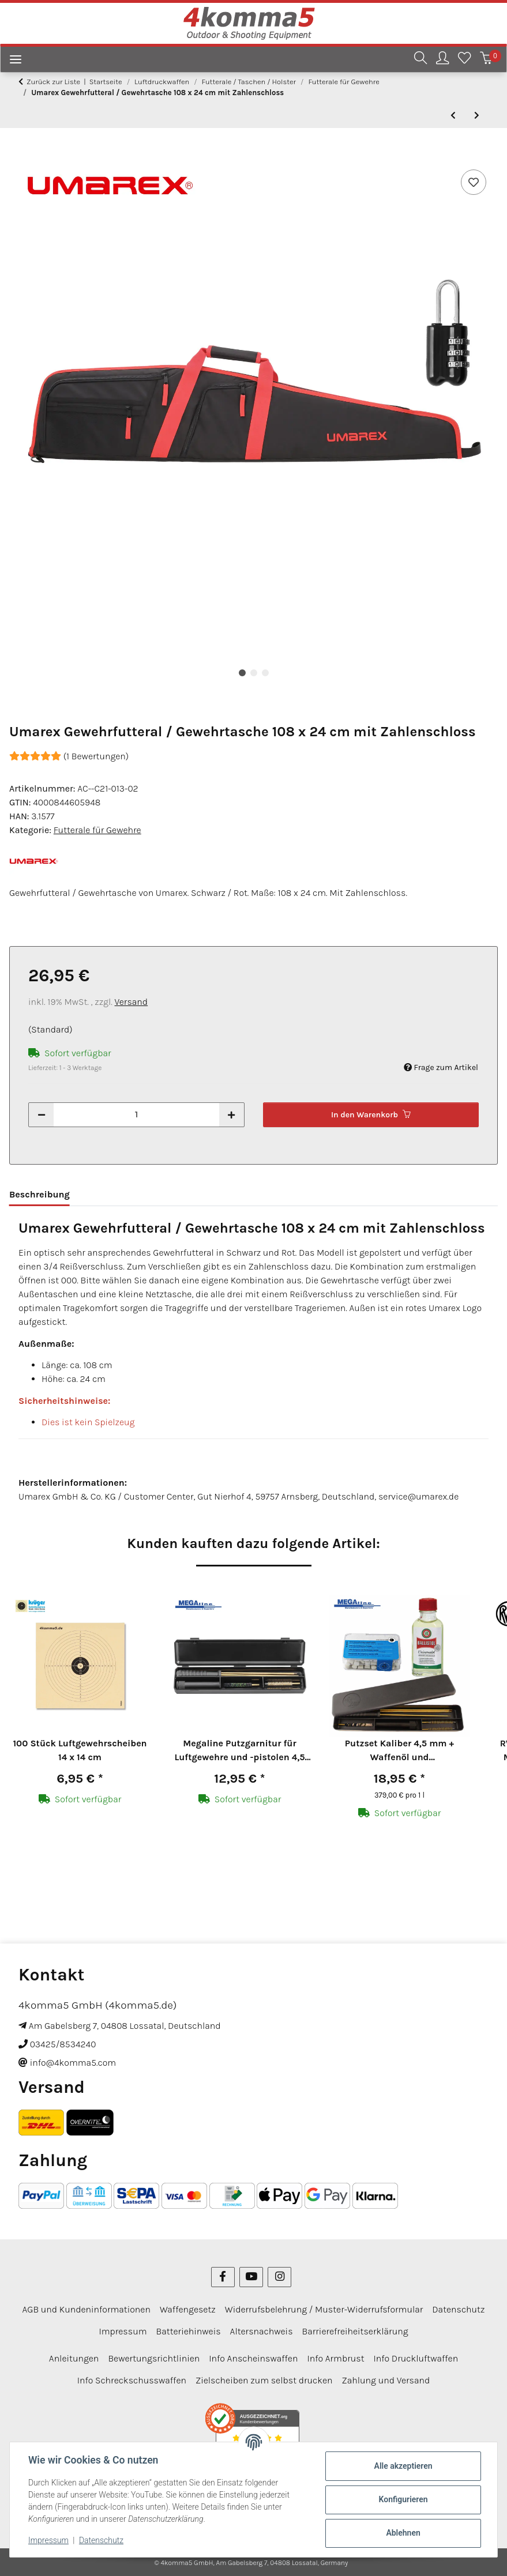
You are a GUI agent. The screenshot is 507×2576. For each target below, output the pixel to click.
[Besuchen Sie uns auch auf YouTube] (251, 2277)
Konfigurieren (402, 2499)
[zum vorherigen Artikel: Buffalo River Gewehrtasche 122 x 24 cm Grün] (453, 115)
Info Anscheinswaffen (253, 2358)
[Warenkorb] (486, 59)
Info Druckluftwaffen (416, 2358)
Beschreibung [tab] (39, 1194)
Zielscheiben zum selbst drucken (264, 2380)
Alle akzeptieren (403, 2465)
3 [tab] (265, 672)
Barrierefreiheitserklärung (355, 2331)
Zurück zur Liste (53, 81)
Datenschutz (101, 2540)
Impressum (48, 2540)
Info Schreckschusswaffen (131, 2380)
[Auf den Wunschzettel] (473, 182)
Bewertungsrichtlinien (154, 2358)
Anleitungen (74, 2358)
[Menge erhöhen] (231, 1115)
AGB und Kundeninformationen (86, 2309)
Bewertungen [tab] (117, 1194)
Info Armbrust (335, 2358)
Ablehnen (403, 2532)
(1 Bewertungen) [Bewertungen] (69, 756)
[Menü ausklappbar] (11, 61)
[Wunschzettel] (464, 59)
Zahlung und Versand (386, 2380)
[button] (420, 59)
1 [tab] (242, 672)
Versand (131, 1001)
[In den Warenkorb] (18, 154)
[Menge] (136, 1115)
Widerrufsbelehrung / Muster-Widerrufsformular (324, 2309)
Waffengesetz (188, 2309)
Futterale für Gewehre (97, 829)
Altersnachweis (261, 2331)
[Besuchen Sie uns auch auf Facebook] (223, 2277)
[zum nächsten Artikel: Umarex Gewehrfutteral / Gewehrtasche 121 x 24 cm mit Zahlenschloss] (477, 115)
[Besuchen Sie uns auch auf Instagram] (279, 2277)
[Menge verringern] (41, 1115)
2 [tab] (253, 672)
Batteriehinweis (188, 2331)
